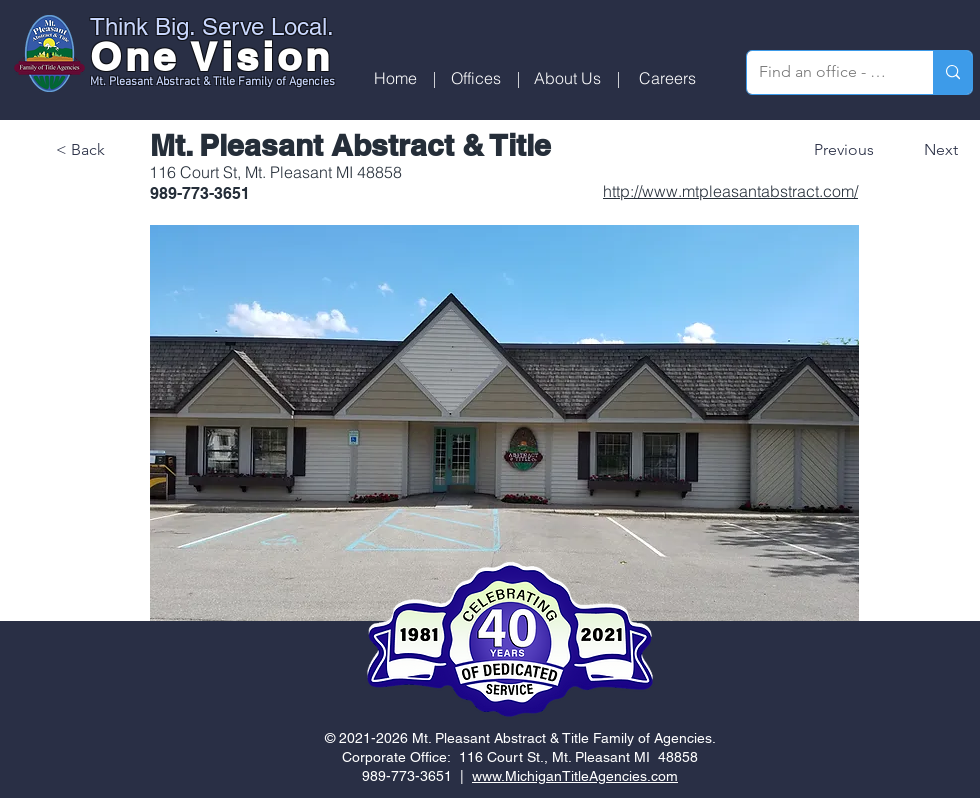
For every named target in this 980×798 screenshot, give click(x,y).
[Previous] (850, 150)
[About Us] (567, 78)
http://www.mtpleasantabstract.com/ (730, 191)
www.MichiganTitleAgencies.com (575, 776)
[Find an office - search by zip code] (825, 72)
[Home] (395, 78)
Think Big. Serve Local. (212, 26)
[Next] (927, 150)
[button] (475, 78)
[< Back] (122, 150)
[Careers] (667, 78)
